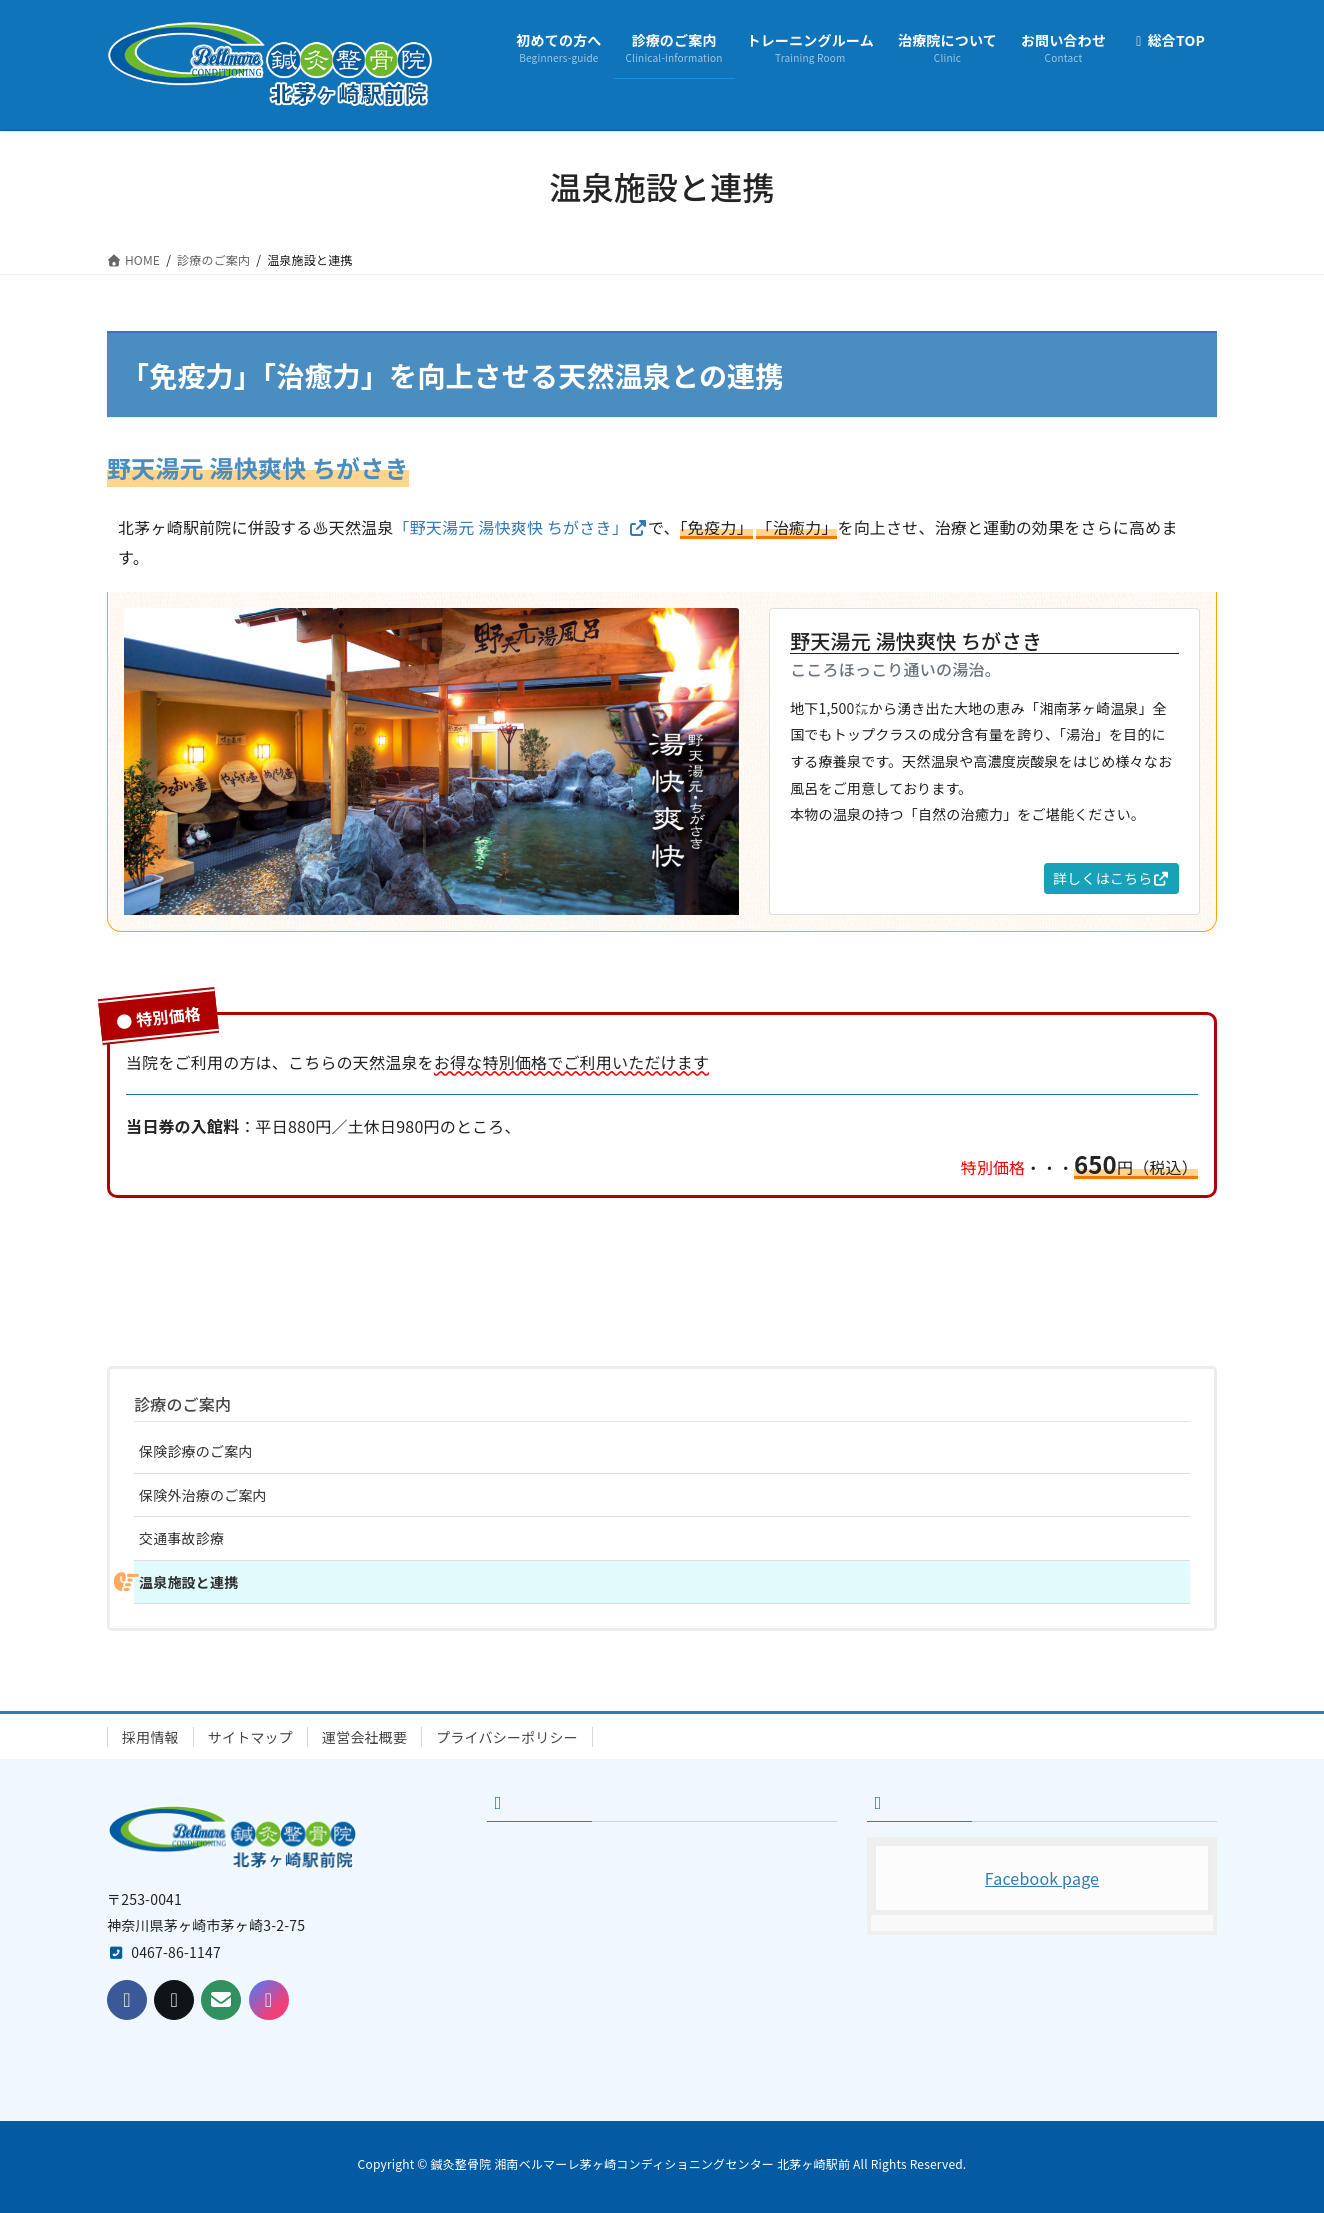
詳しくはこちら (1111, 878)
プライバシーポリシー (507, 1737)
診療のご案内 (182, 1404)
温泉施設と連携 (188, 1582)
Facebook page (1042, 1878)
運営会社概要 (364, 1737)
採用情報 (150, 1737)
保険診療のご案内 (196, 1451)
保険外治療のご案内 (203, 1495)
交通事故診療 (181, 1538)
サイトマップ (250, 1737)
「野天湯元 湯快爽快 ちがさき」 (521, 527)
